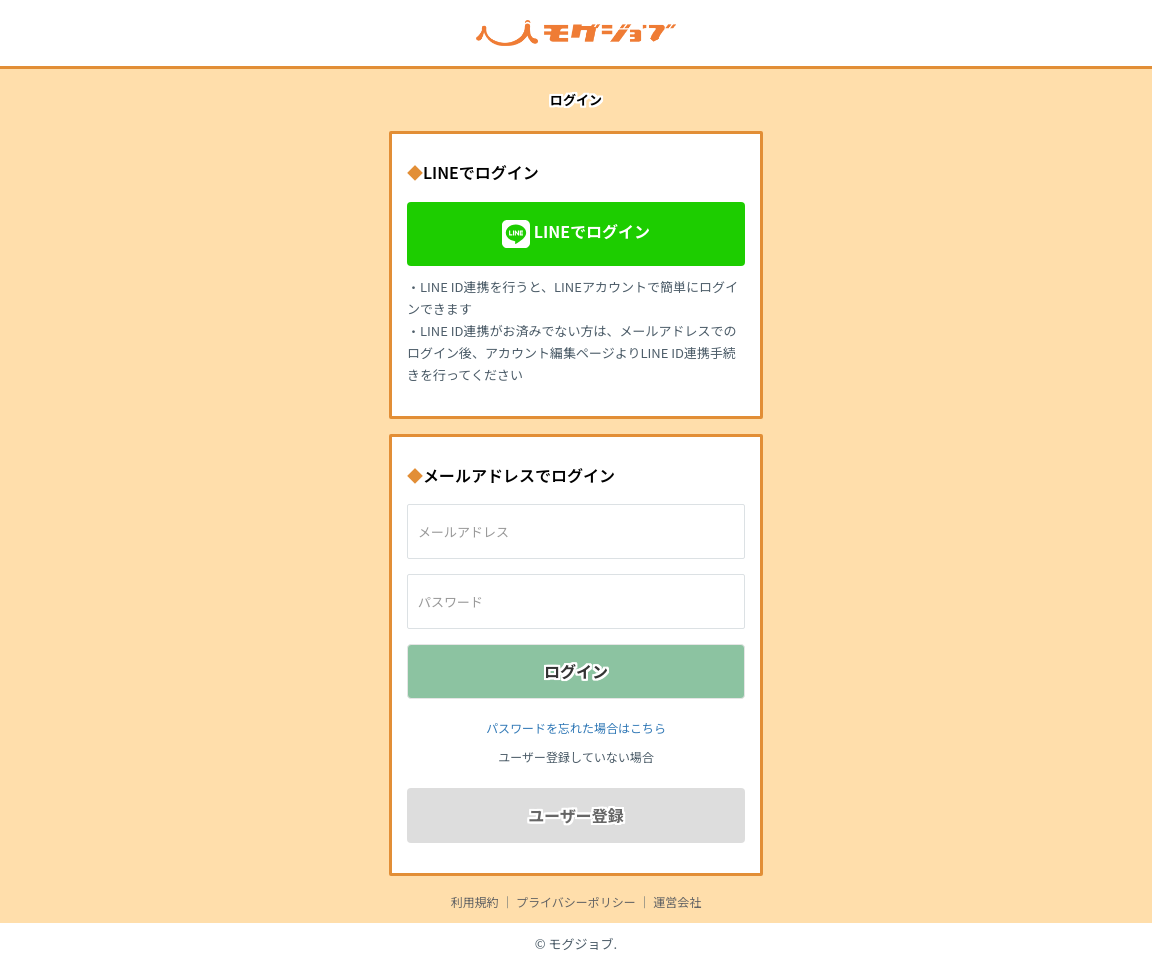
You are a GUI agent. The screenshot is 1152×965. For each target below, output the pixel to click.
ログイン (576, 671)
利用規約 (475, 901)
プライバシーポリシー (576, 901)
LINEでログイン (576, 234)
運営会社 (677, 901)
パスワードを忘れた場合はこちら (576, 727)
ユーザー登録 (576, 815)
